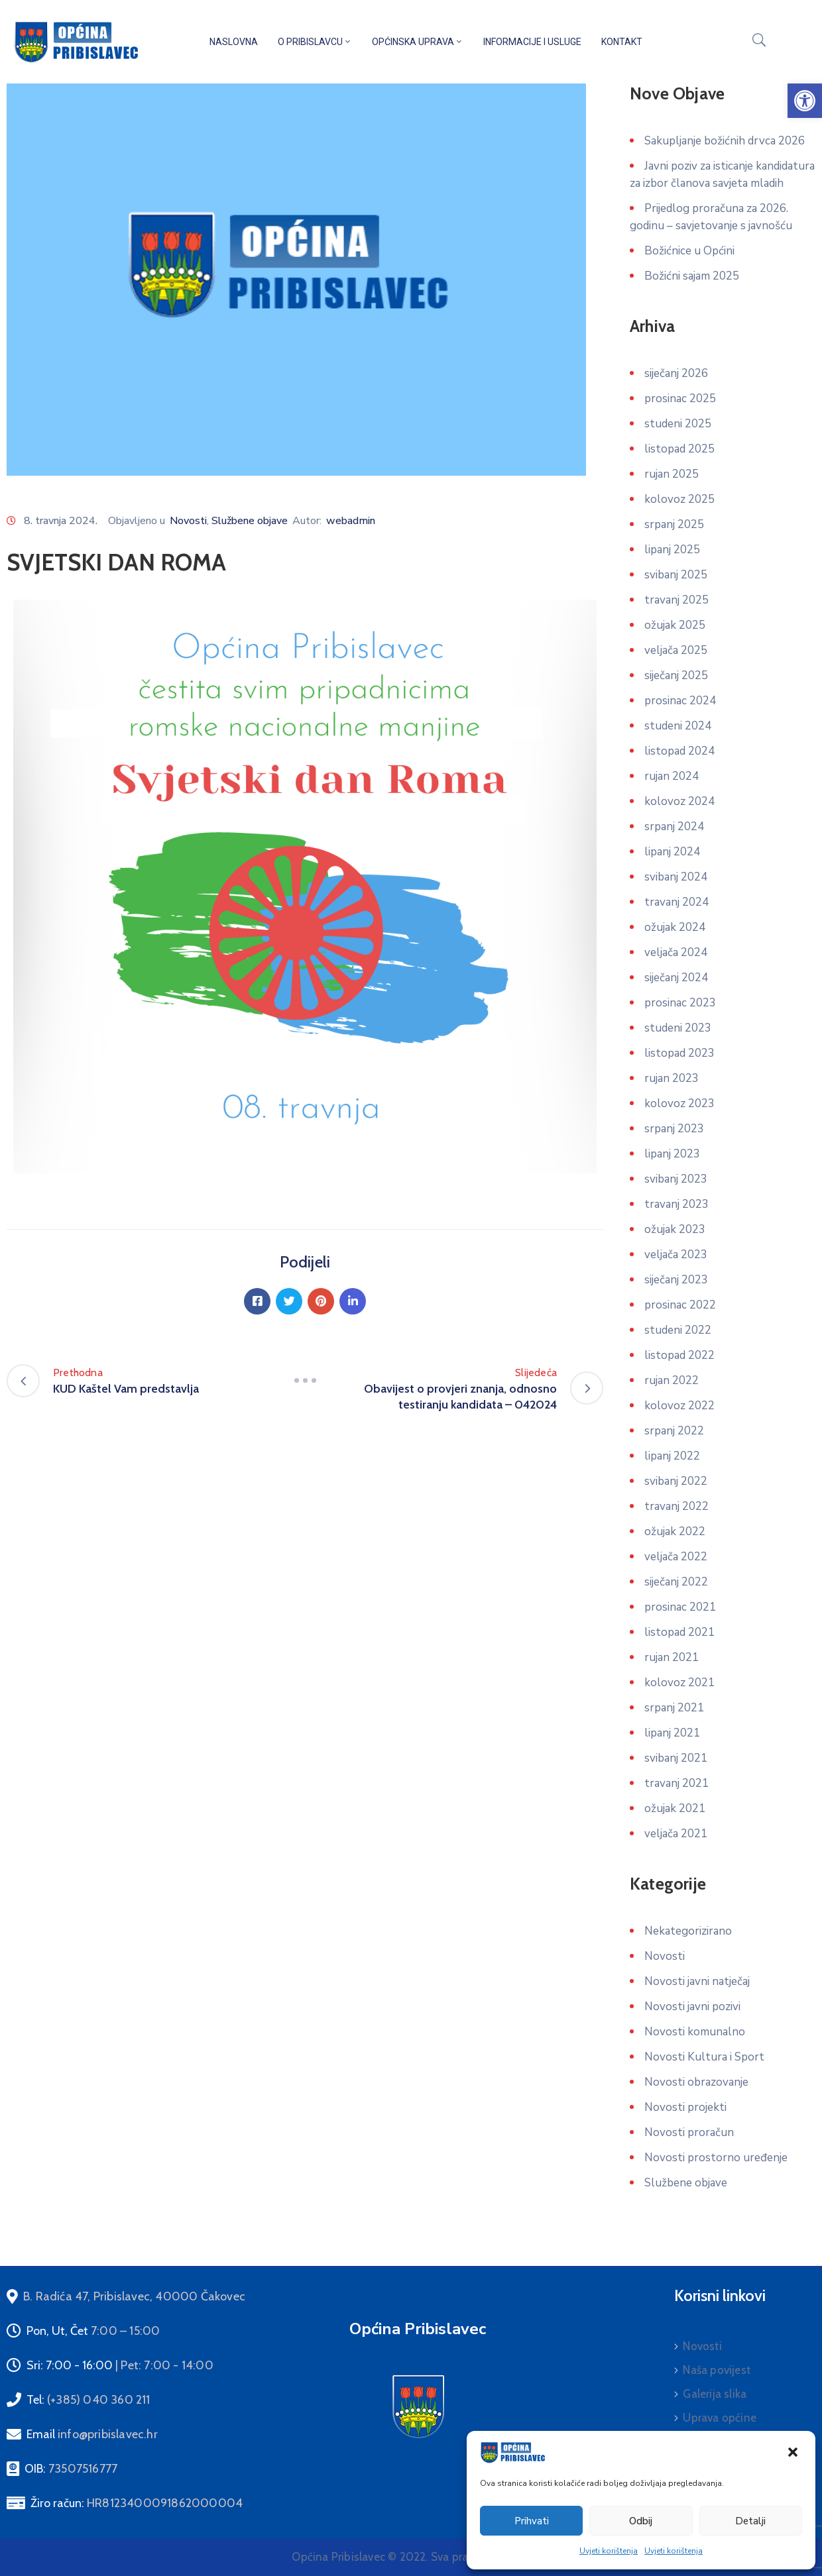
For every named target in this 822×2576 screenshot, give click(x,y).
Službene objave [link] (249, 520)
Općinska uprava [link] (417, 41)
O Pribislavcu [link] (315, 41)
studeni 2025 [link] (677, 423)
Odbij (640, 2521)
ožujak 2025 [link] (674, 625)
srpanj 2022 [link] (674, 1430)
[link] (805, 100)
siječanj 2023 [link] (676, 1279)
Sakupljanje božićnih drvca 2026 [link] (724, 140)
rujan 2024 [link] (671, 776)
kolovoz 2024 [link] (679, 801)
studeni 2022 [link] (677, 1330)
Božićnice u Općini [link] (689, 250)
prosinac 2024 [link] (680, 700)
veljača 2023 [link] (675, 1254)
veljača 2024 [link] (675, 952)
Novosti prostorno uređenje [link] (716, 2157)
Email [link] (92, 2434)
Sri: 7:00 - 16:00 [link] (120, 2365)
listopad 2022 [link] (679, 1355)
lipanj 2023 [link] (672, 1153)
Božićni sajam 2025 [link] (691, 276)
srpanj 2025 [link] (674, 524)
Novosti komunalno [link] (694, 2031)
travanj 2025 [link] (676, 600)
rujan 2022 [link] (671, 1380)
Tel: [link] (88, 2399)
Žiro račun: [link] (136, 2503)
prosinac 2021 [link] (680, 1607)
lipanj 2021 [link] (672, 1733)
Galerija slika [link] (714, 2393)
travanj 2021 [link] (676, 1783)
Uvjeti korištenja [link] (608, 2551)
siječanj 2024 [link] (676, 977)
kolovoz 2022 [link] (679, 1405)
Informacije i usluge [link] (532, 41)
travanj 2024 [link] (676, 902)
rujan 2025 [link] (671, 474)
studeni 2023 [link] (677, 1028)
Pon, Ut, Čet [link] (93, 2331)
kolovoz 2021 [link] (679, 1682)
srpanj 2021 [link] (674, 1707)
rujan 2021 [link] (671, 1657)
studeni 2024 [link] (677, 725)
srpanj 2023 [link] (674, 1128)
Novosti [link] (188, 520)
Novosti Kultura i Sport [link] (704, 2057)
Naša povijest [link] (716, 2370)
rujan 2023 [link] (671, 1078)
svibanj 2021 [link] (675, 1758)
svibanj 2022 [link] (675, 1481)
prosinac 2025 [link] (680, 398)
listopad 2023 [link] (679, 1053)
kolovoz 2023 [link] (679, 1103)
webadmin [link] (350, 520)
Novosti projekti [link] (685, 2107)
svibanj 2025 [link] (675, 574)
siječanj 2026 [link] (676, 373)
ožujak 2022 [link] (674, 1531)
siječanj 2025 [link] (676, 675)
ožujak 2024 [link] (674, 927)
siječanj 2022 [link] (676, 1581)
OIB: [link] (71, 2468)
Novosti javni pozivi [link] (692, 2006)
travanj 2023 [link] (676, 1204)
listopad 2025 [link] (679, 448)
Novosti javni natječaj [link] (697, 1981)
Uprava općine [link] (719, 2417)
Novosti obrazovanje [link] (696, 2082)
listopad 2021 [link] (679, 1632)
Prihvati (531, 2521)
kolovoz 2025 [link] (679, 499)
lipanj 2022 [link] (672, 1456)
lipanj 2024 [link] (672, 851)
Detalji (750, 2521)
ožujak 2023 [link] (674, 1229)
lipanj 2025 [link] (672, 549)
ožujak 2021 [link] (674, 1808)
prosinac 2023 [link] (680, 1002)
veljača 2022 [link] (675, 1556)
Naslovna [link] (233, 41)
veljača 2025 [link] (675, 650)
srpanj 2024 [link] (674, 826)
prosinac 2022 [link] (680, 1305)
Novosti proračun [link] (689, 2132)
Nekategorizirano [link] (688, 1931)
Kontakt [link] (621, 41)
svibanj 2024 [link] (675, 877)
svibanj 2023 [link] (675, 1179)
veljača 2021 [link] (675, 1833)
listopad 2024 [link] (679, 751)
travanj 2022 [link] (676, 1506)
